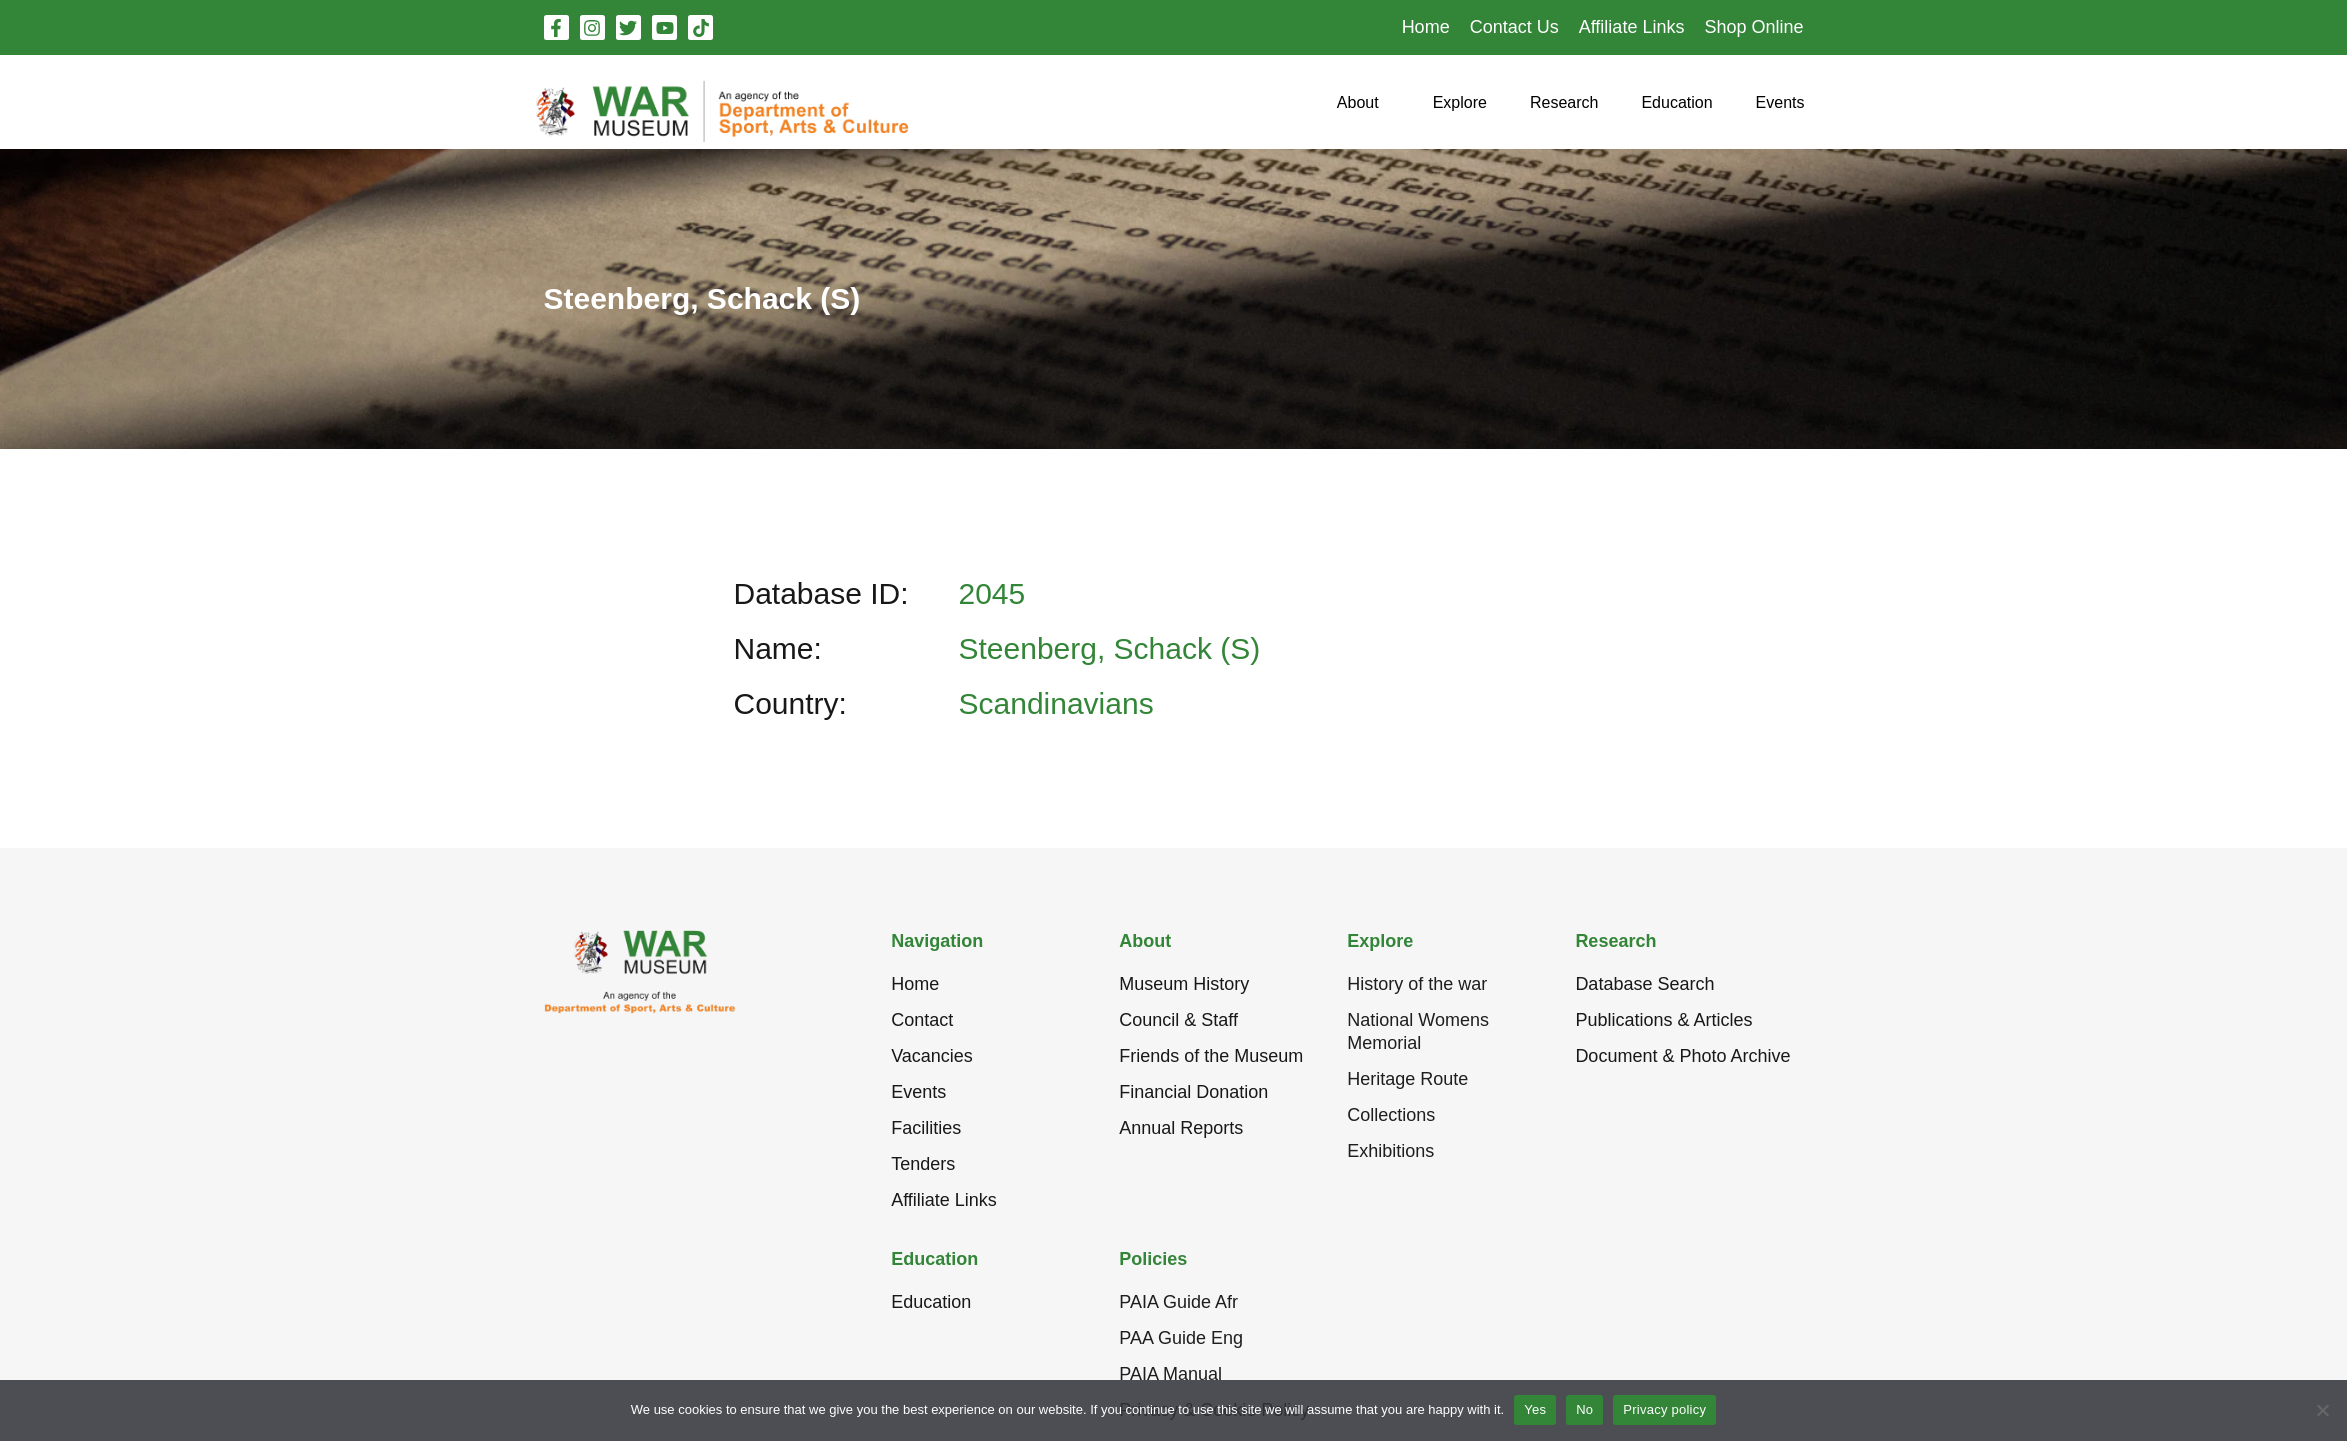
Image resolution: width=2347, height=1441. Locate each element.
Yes (1535, 1409)
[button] (1358, 110)
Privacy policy (1664, 1409)
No (1584, 1409)
